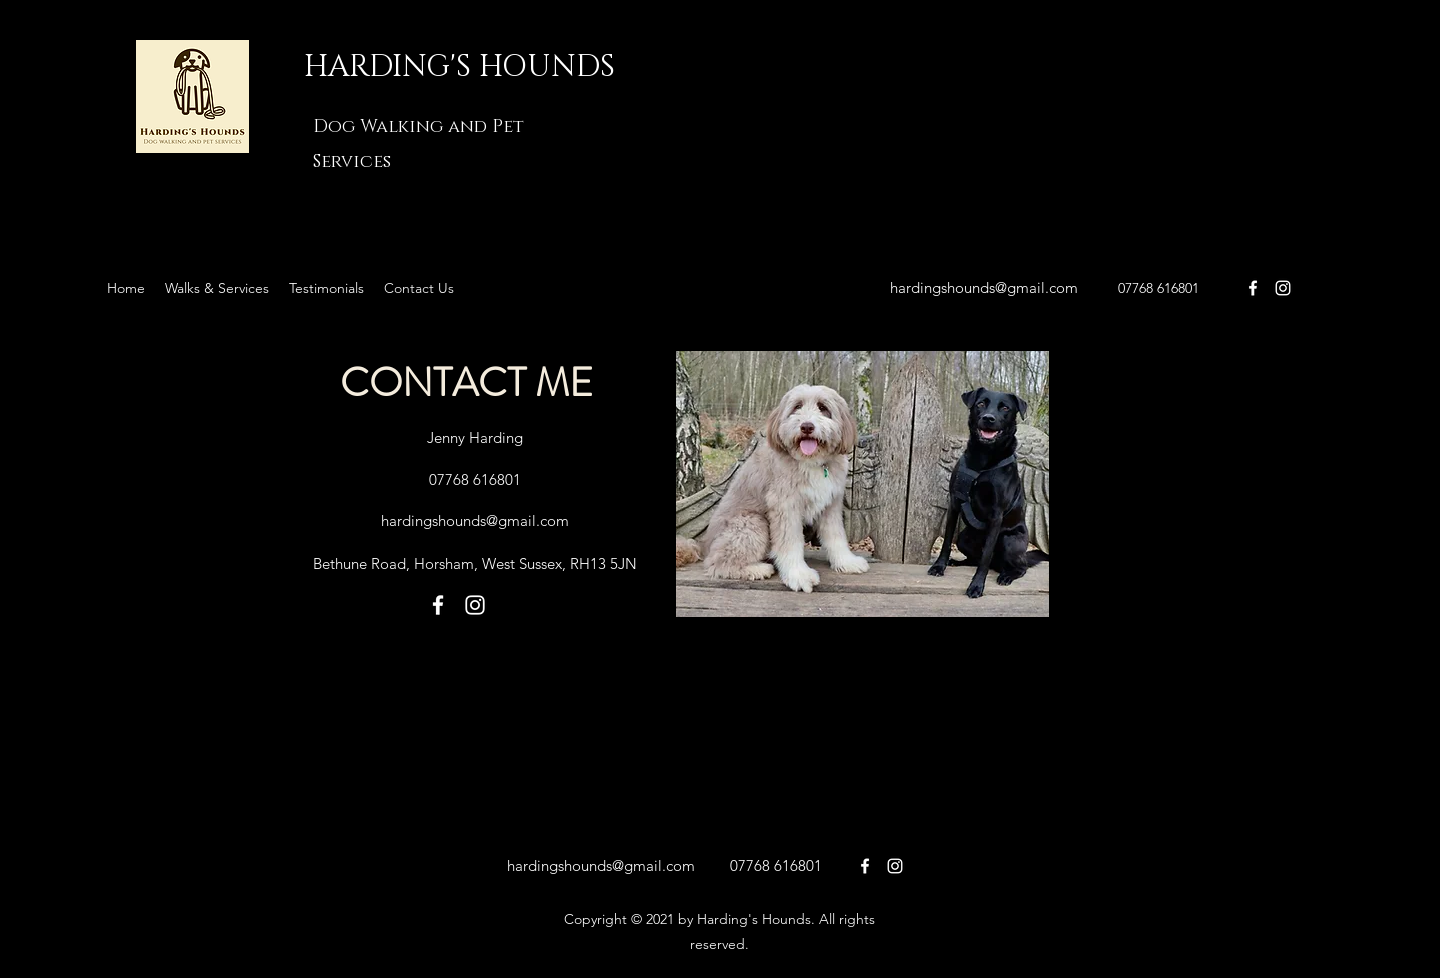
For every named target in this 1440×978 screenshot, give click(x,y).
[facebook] (1253, 288)
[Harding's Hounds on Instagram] (1283, 288)
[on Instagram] (895, 866)
